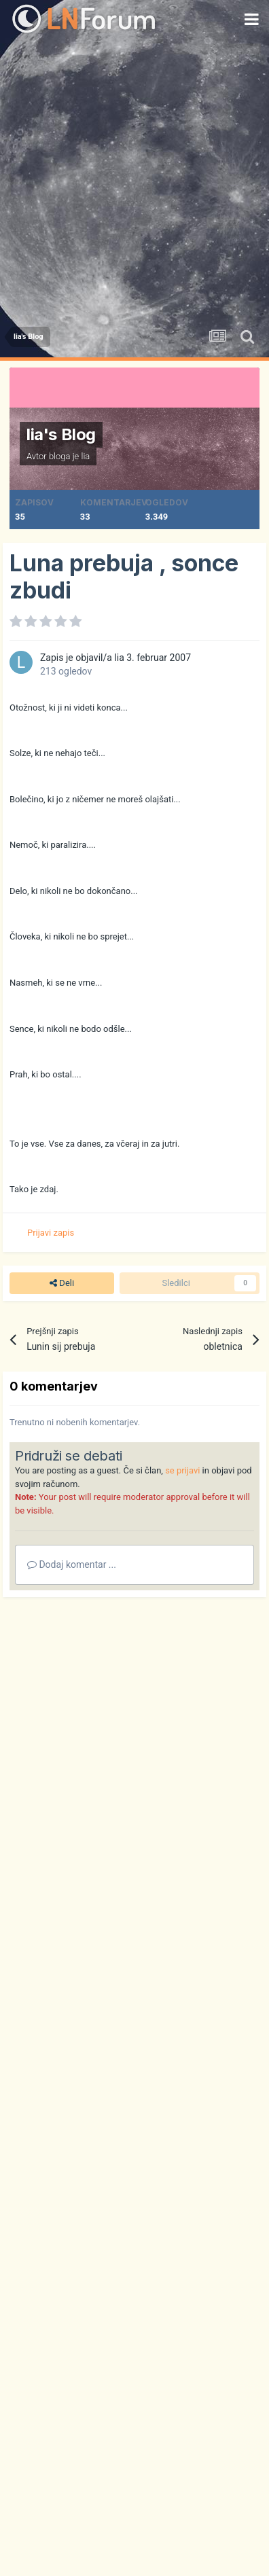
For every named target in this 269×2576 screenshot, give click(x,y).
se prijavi (182, 1470)
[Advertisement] (134, 178)
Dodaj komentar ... (71, 1564)
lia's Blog (61, 434)
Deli (62, 1283)
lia (86, 456)
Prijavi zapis (50, 1233)
